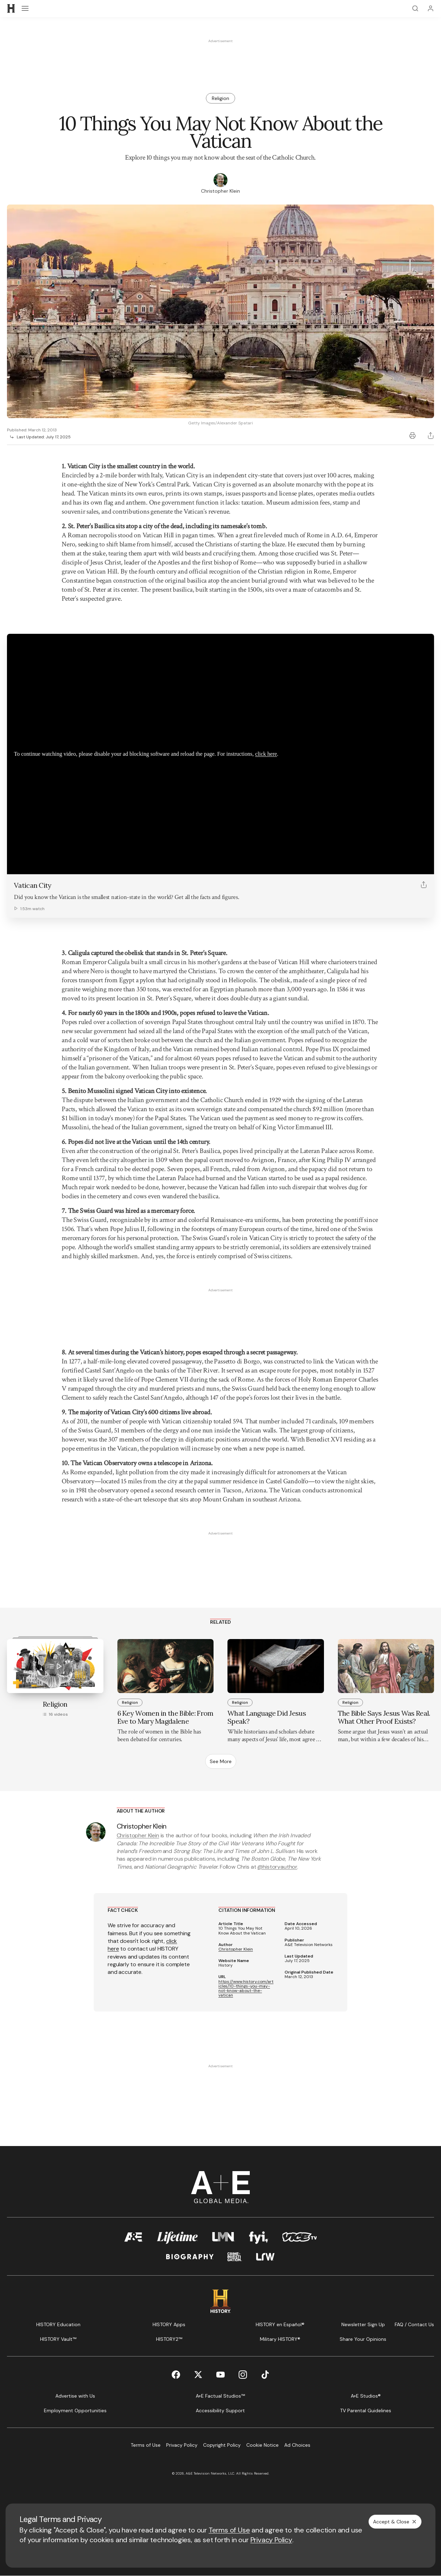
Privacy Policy (271, 2539)
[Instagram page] (243, 2374)
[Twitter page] (198, 2374)
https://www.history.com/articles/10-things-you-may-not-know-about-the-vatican (245, 1988)
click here (266, 754)
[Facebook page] (176, 2374)
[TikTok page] (265, 2374)
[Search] (415, 8)
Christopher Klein (138, 1835)
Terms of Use (229, 2530)
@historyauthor (277, 1866)
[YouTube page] (220, 2374)
